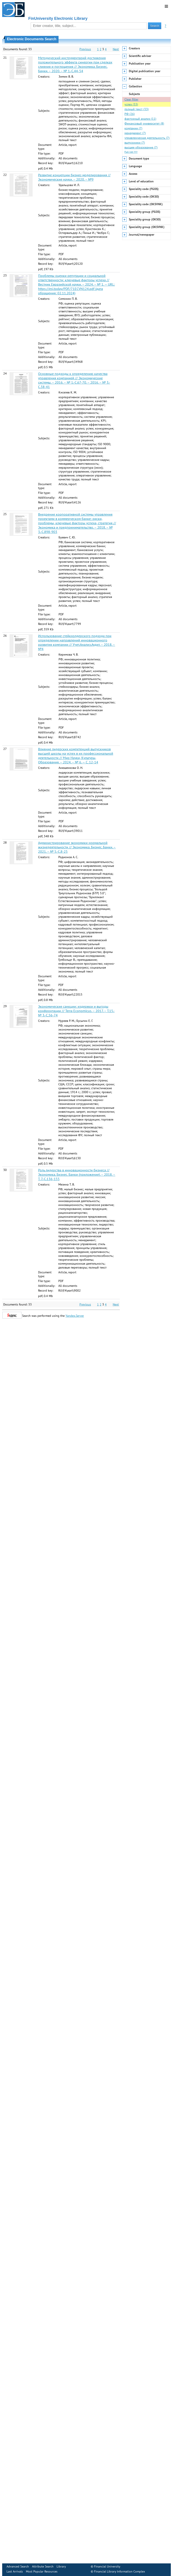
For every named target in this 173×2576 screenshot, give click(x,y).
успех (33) (131, 104)
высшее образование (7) (141, 147)
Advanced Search (18, 2566)
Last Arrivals (15, 2571)
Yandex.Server (75, 1316)
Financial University (107, 2566)
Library (61, 2566)
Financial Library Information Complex (119, 2571)
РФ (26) (129, 114)
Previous (85, 49)
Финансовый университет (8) (144, 123)
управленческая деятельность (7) (147, 138)
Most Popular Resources (41, 2571)
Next (116, 49)
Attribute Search (43, 2566)
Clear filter (131, 99)
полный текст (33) (136, 109)
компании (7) (133, 128)
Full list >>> (131, 151)
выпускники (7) (134, 143)
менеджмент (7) (135, 133)
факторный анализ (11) (140, 119)
